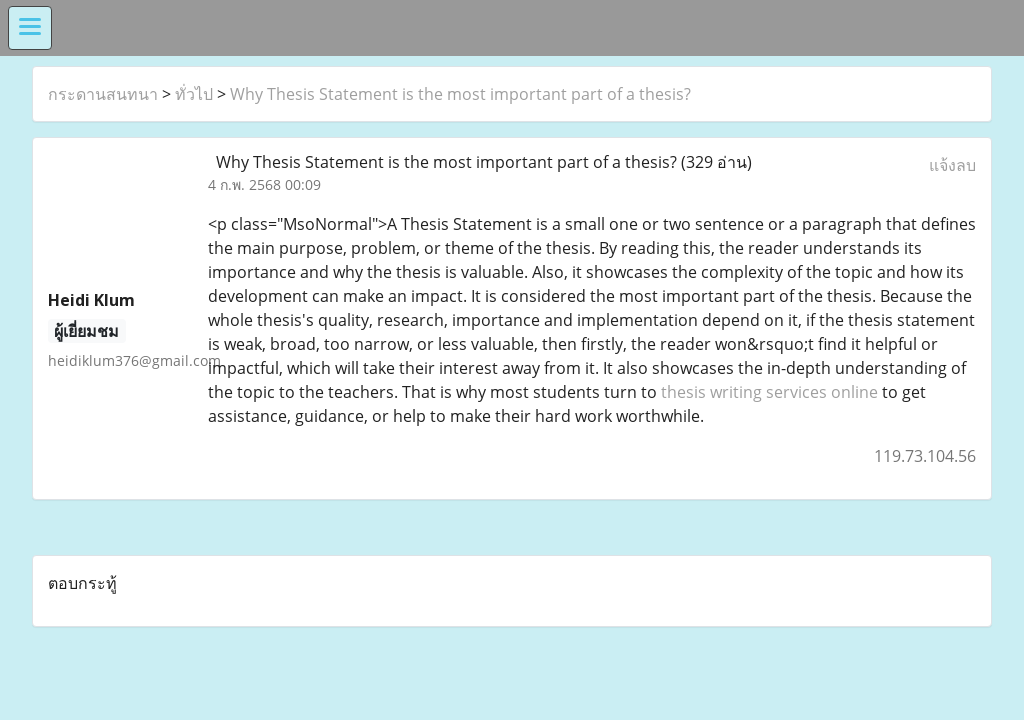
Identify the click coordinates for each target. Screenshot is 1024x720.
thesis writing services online (769, 392)
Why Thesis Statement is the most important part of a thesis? (460, 94)
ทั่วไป (194, 94)
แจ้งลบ (952, 165)
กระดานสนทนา (103, 94)
